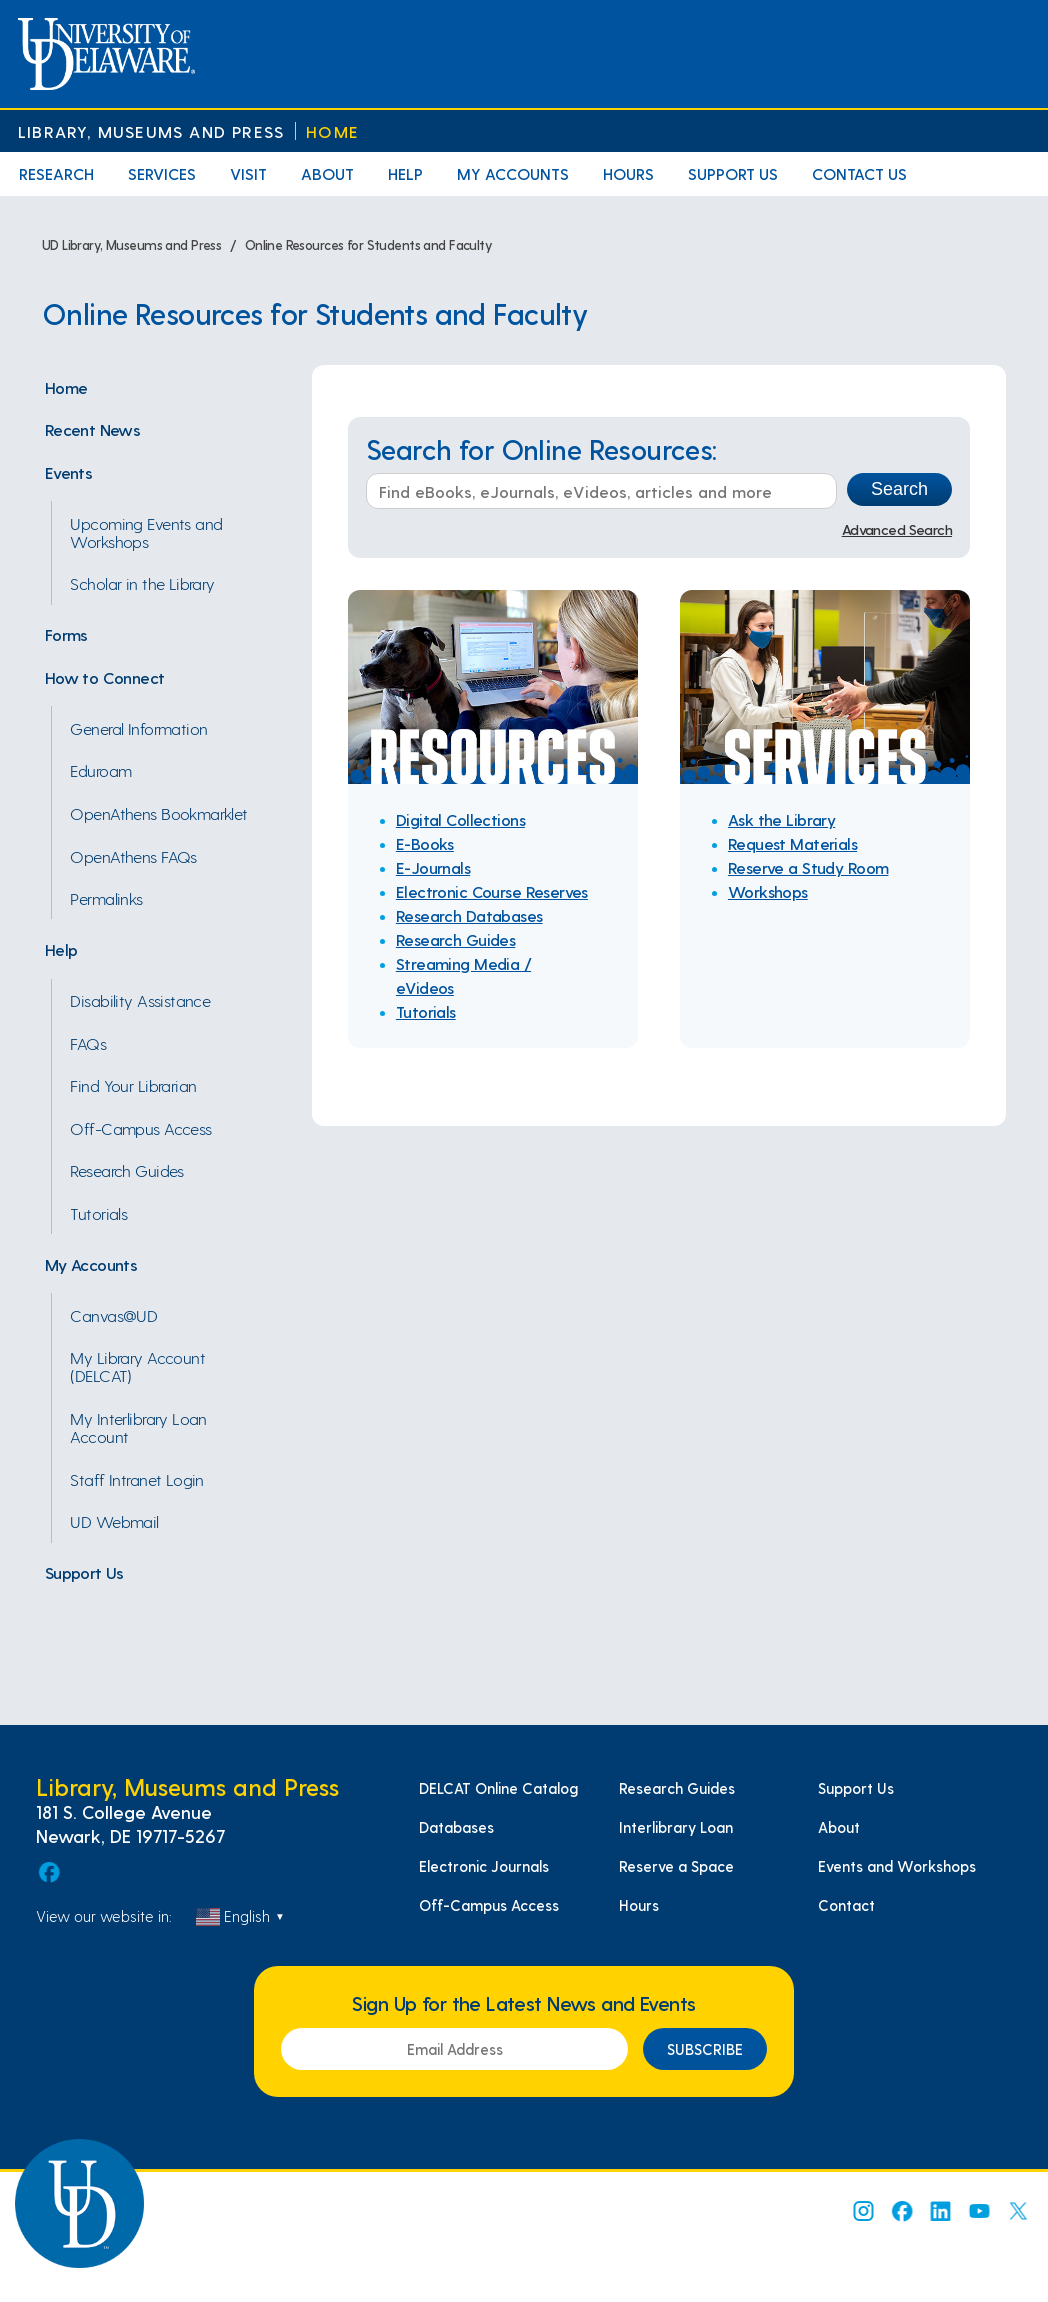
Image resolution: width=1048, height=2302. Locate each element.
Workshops (768, 891)
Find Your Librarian (133, 1085)
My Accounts (513, 173)
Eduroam (100, 770)
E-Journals (433, 867)
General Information (138, 728)
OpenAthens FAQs (133, 856)
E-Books (425, 843)
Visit (248, 173)
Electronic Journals (484, 1866)
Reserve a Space (676, 1866)
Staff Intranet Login (137, 1479)
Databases (456, 1827)
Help (405, 173)
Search (899, 489)
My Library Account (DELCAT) (137, 1366)
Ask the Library (781, 819)
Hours (628, 173)
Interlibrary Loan (676, 1827)
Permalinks (106, 898)
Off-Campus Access (140, 1128)
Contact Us (859, 173)
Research (56, 173)
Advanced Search (897, 529)
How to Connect (105, 677)
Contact (846, 1905)
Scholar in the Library (142, 583)
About (327, 173)
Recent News (93, 429)
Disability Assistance (140, 1000)
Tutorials (98, 1213)
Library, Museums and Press (151, 131)
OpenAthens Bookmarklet (158, 813)
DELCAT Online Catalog (498, 1788)
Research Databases (469, 915)
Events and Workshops (897, 1866)
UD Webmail (114, 1521)
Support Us (733, 173)
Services (162, 173)
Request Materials (792, 843)
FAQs (88, 1043)
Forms (66, 634)
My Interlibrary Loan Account (138, 1427)
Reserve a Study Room (808, 867)
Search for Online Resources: (541, 450)
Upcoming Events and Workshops (146, 532)
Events (69, 472)
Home (332, 131)
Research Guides (126, 1170)
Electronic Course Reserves (492, 891)
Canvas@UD (113, 1315)
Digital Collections (460, 819)
